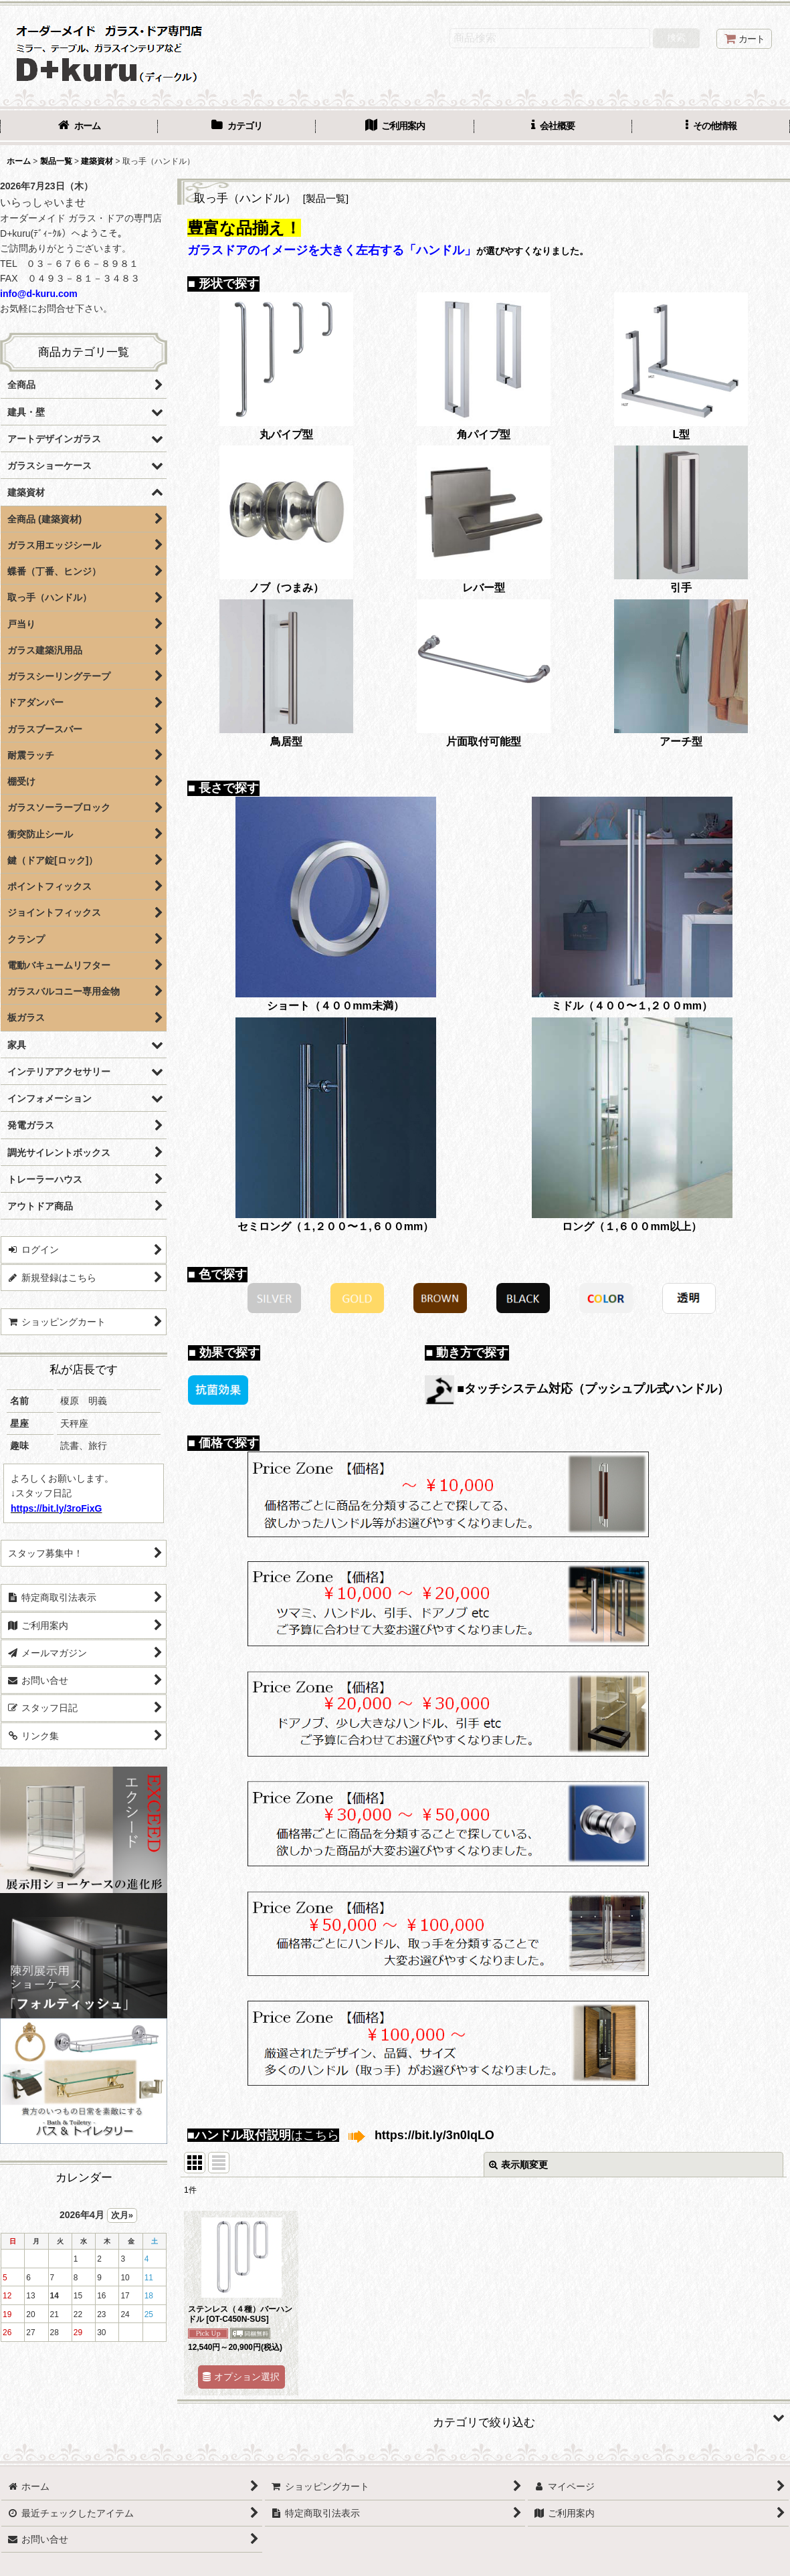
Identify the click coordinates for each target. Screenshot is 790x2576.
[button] (711, 127)
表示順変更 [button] (518, 2164)
